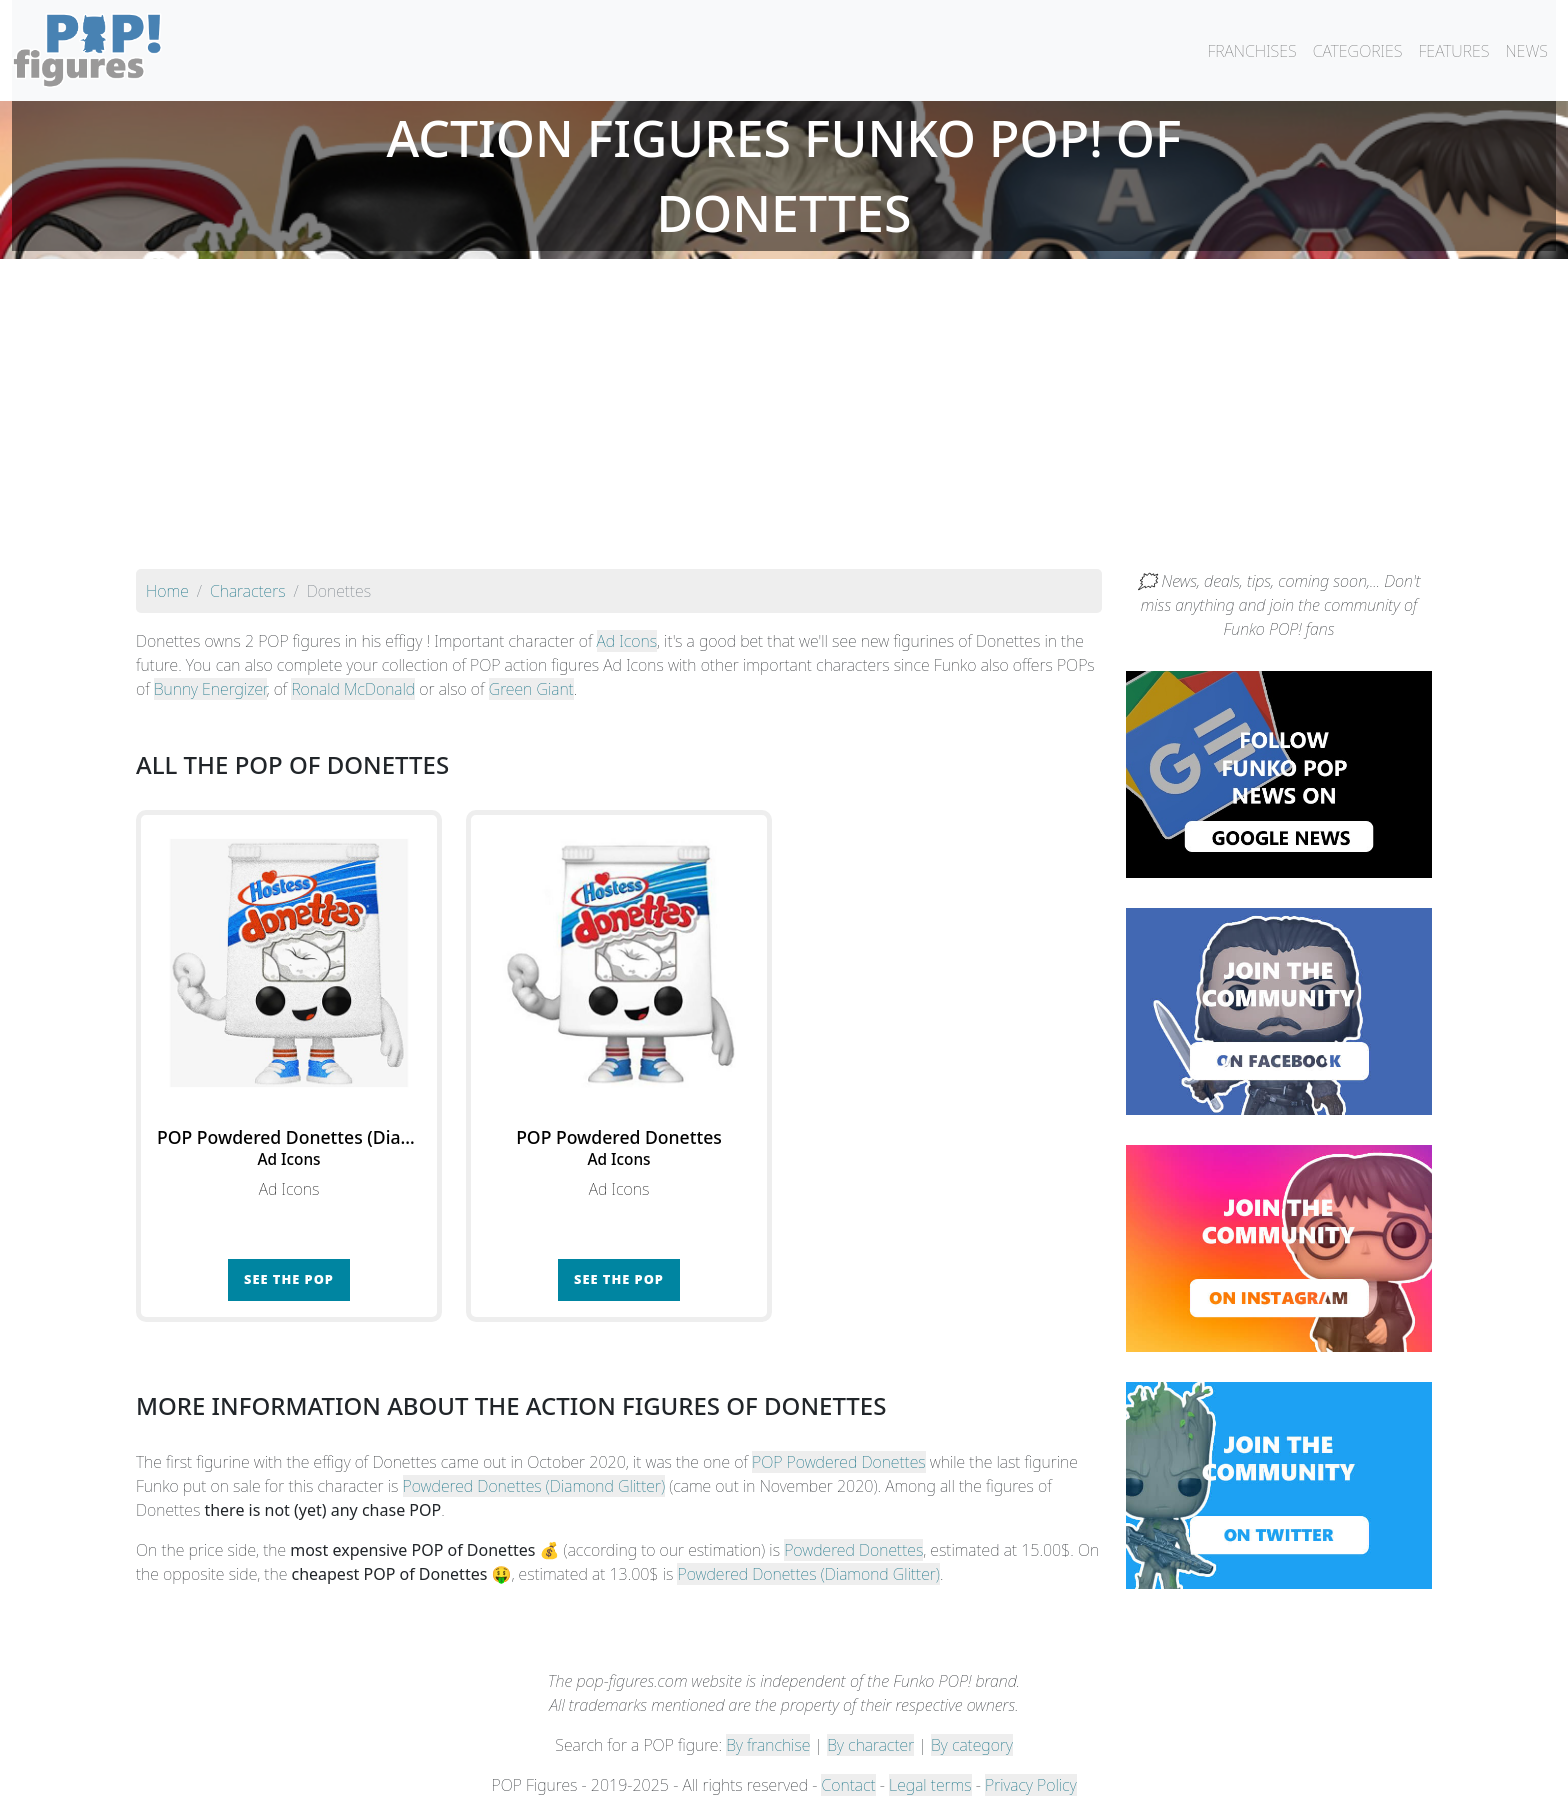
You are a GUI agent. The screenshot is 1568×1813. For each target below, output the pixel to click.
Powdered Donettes (853, 1550)
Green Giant (531, 689)
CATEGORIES (1358, 51)
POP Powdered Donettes (839, 1462)
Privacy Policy (1031, 1785)
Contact (848, 1785)
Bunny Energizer (210, 689)
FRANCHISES (1251, 51)
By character (870, 1745)
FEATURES (1453, 51)
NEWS (1526, 51)
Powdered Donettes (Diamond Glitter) (534, 1486)
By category (972, 1745)
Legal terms (930, 1785)
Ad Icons (627, 641)
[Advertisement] (784, 419)
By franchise (768, 1745)
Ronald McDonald (353, 689)
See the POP (289, 1279)
